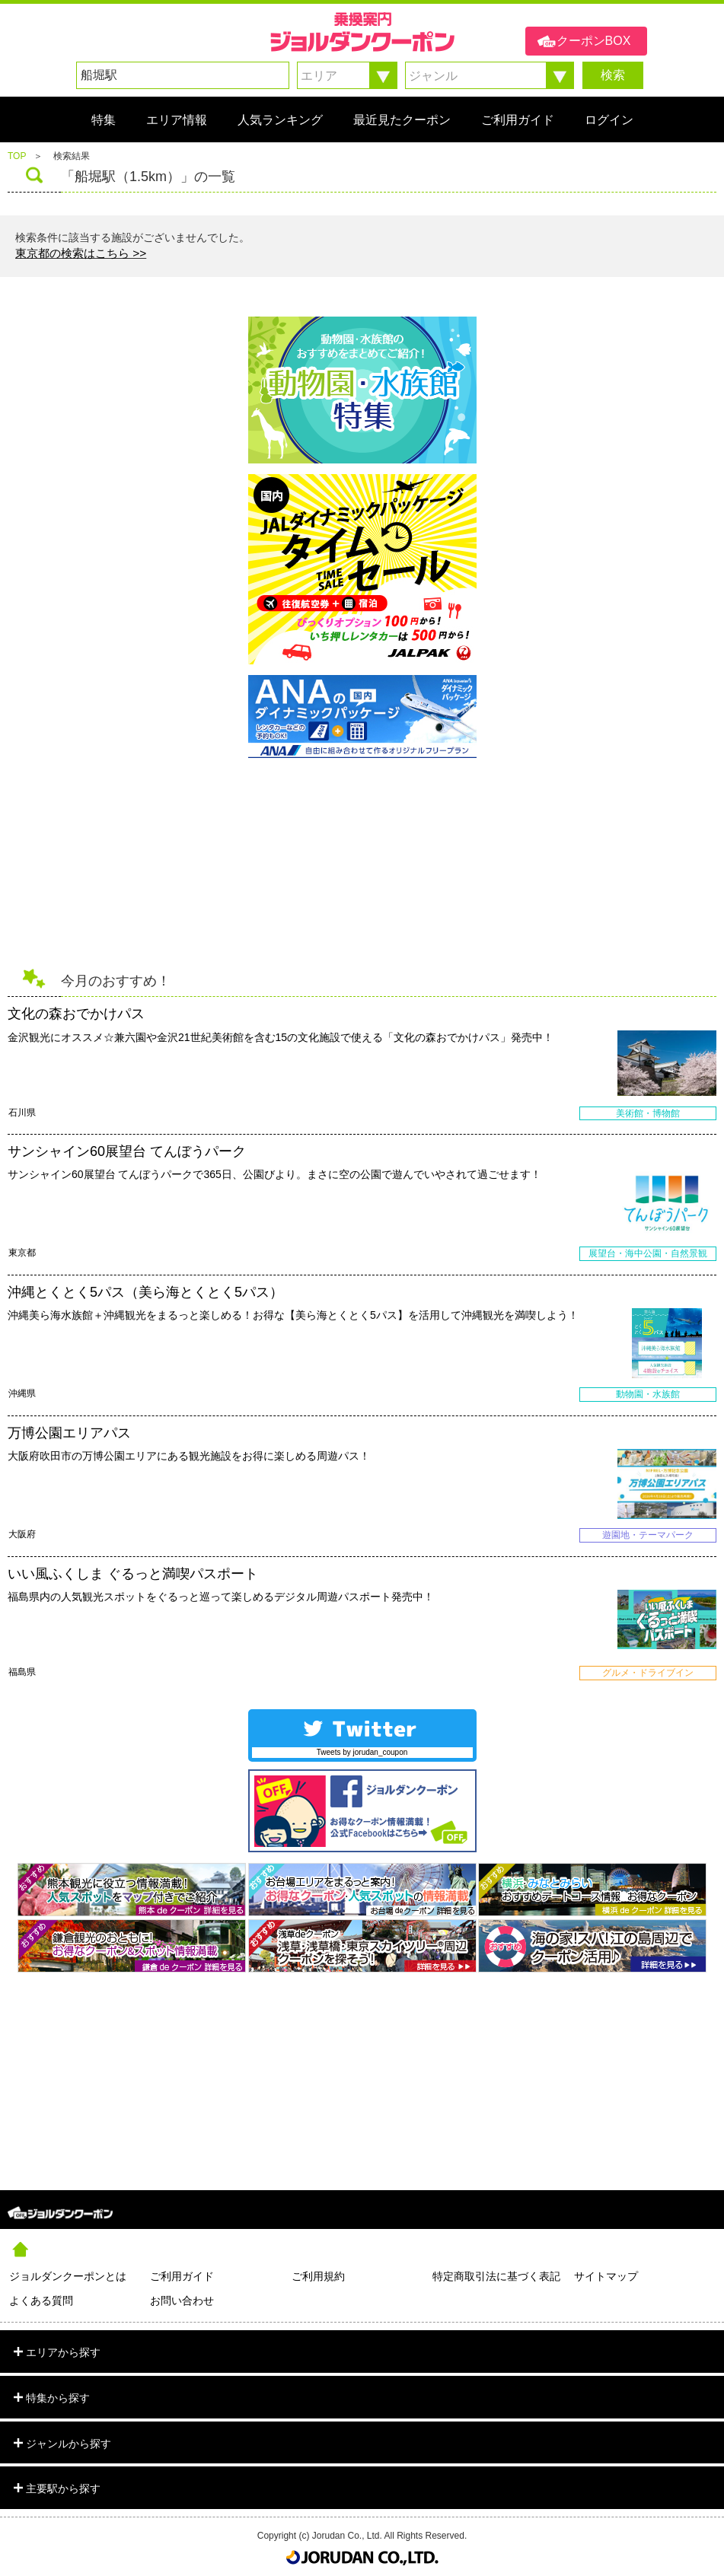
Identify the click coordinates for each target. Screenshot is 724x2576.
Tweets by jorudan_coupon (362, 1752)
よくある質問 (41, 2300)
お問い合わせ (182, 2300)
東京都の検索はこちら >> (80, 253)
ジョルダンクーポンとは (67, 2276)
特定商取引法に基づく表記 (496, 2276)
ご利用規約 (318, 2276)
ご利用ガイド (182, 2276)
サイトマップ (606, 2276)
